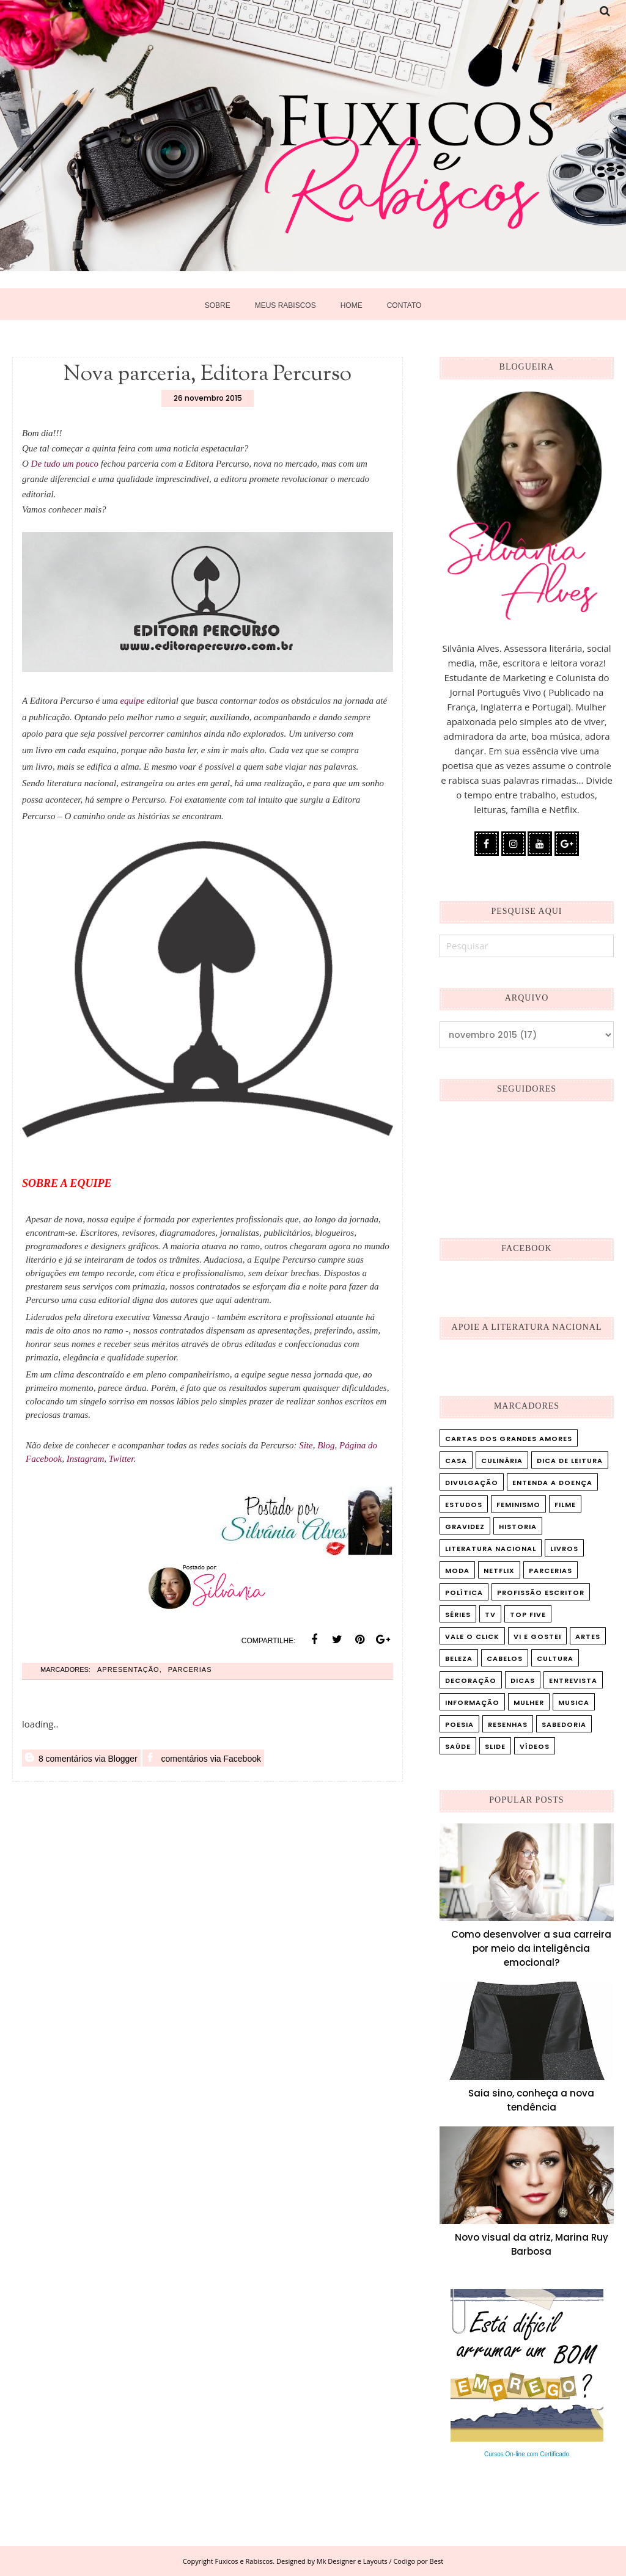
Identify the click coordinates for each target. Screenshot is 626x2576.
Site (306, 1445)
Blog (325, 1445)
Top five (528, 1614)
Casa (456, 1460)
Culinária (502, 1460)
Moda (457, 1570)
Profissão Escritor (540, 1592)
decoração (470, 1680)
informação (472, 1702)
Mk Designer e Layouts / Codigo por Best (380, 2561)
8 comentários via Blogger (81, 1765)
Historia (518, 1526)
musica (573, 1702)
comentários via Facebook (203, 1765)
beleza (459, 1658)
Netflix (499, 1570)
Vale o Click (472, 1636)
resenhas (508, 1724)
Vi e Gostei (537, 1636)
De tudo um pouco (64, 464)
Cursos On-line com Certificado (526, 2454)
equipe (132, 701)
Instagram (86, 1459)
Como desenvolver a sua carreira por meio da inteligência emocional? (531, 1948)
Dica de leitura (570, 1460)
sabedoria (564, 1724)
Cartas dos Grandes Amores (508, 1438)
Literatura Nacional (490, 1548)
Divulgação (471, 1482)
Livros (564, 1548)
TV (490, 1614)
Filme (565, 1504)
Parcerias (190, 1676)
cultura (555, 1658)
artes (587, 1636)
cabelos (505, 1658)
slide (495, 1746)
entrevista (573, 1680)
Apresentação (128, 1676)
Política (464, 1592)
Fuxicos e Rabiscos (244, 2561)
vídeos (535, 1746)
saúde (458, 1746)
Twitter (121, 1459)
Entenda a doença (552, 1482)
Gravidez (465, 1526)
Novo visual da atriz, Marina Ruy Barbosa (531, 2244)
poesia (459, 1724)
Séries (458, 1614)
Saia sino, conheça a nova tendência (531, 2100)
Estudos (463, 1504)
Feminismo (518, 1504)
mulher (529, 1702)
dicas (522, 1680)
